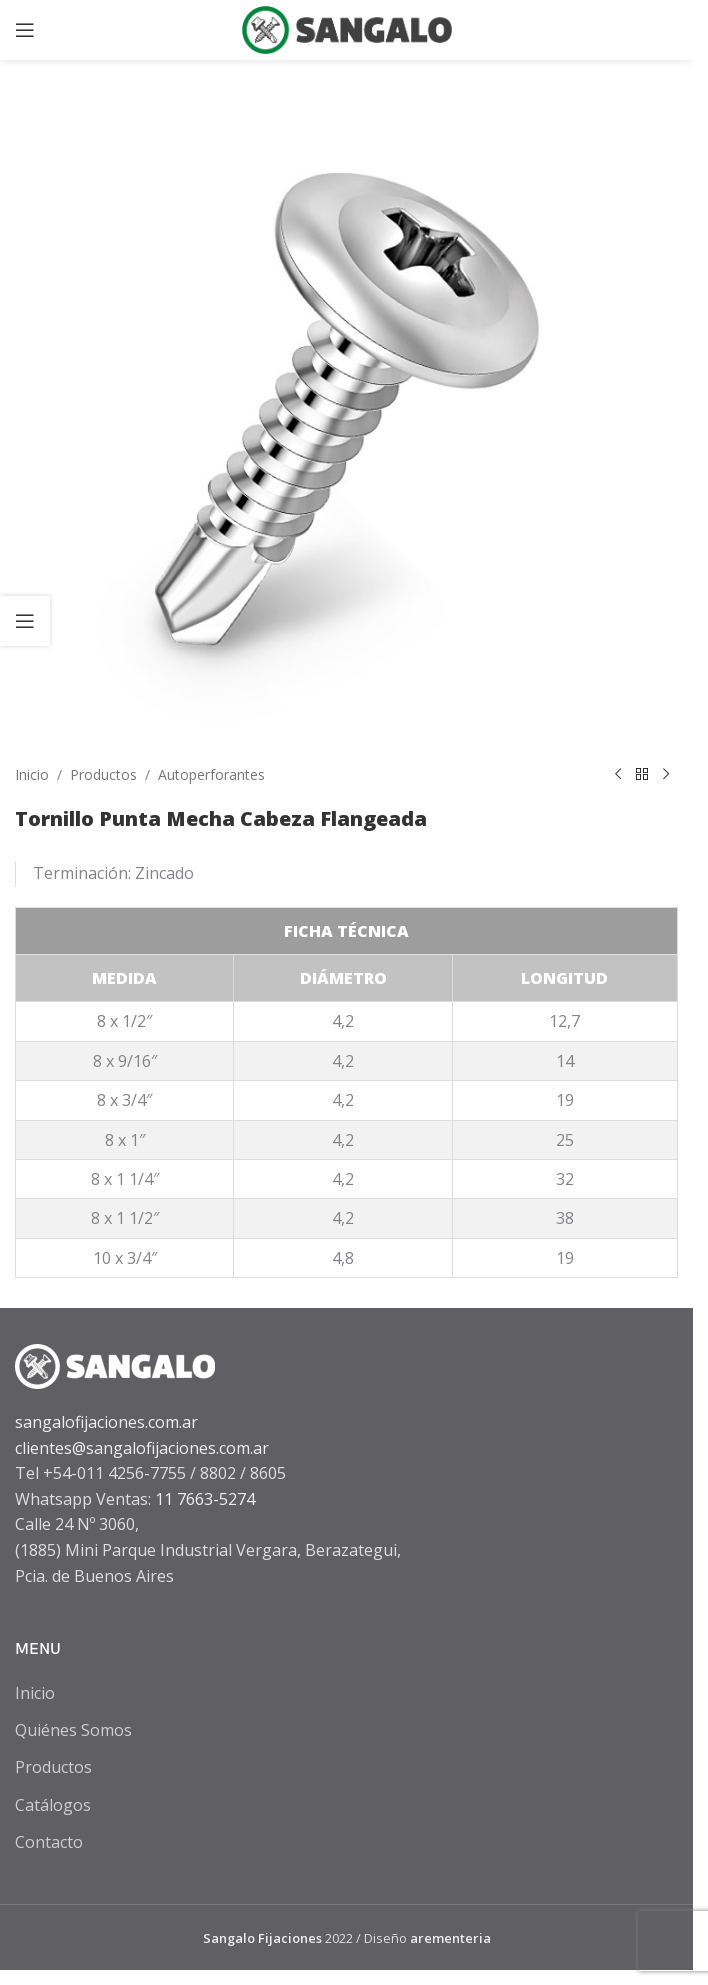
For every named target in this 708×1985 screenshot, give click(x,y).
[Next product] (666, 775)
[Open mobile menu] (25, 30)
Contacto (49, 1842)
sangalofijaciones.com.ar (106, 1422)
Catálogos (53, 1805)
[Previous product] (618, 775)
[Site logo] (347, 28)
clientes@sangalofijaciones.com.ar (142, 1448)
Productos (103, 774)
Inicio (32, 774)
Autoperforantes (211, 774)
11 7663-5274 (205, 1499)
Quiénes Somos (73, 1730)
